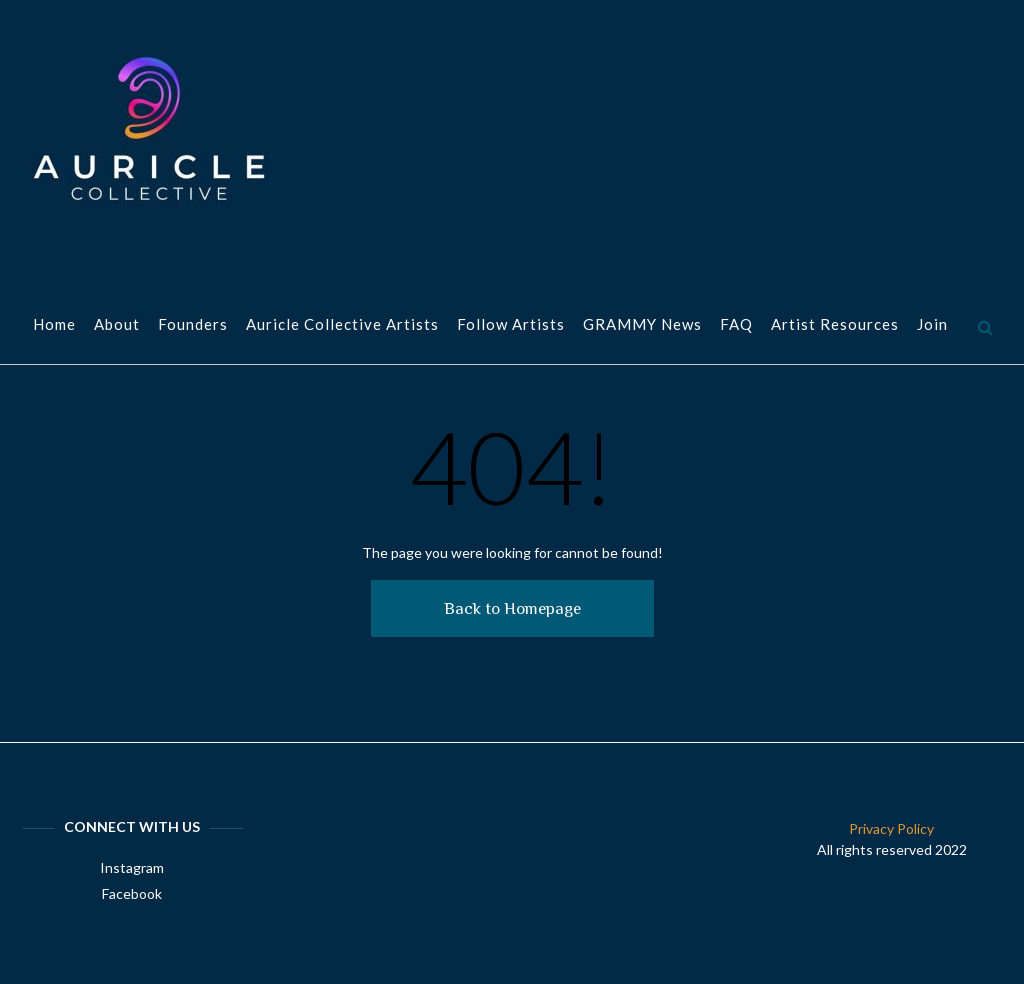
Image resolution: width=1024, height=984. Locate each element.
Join (932, 325)
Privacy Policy (891, 828)
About (117, 325)
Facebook (132, 893)
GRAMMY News (642, 325)
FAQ (736, 325)
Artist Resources (835, 325)
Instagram (132, 867)
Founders (193, 325)
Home (54, 325)
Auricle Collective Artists (342, 325)
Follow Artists (511, 325)
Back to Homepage (512, 608)
